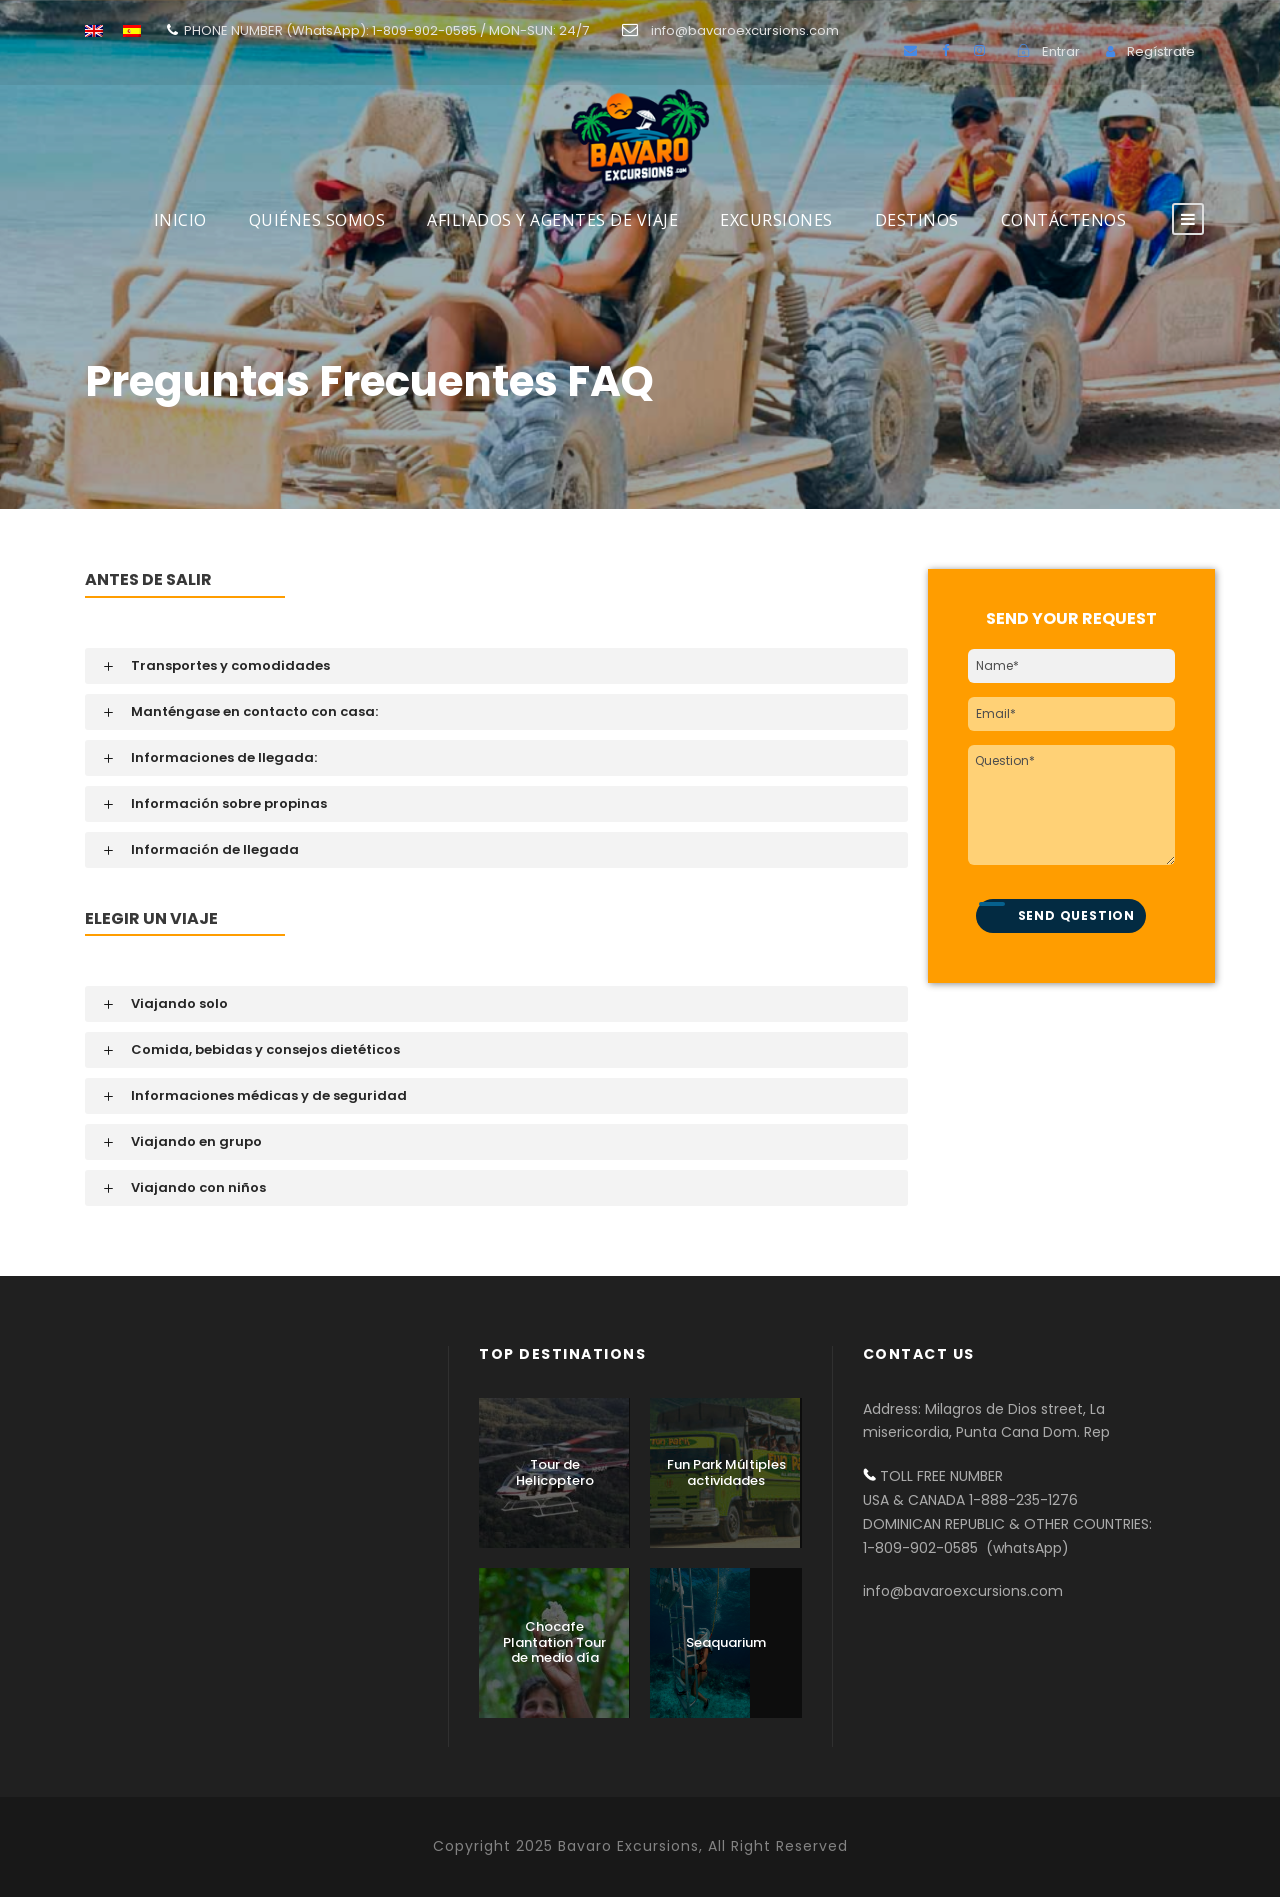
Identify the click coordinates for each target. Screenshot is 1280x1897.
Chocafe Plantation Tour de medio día (554, 1642)
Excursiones (776, 220)
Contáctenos (1064, 220)
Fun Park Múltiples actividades (726, 1472)
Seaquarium (726, 1642)
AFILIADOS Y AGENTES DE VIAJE (552, 220)
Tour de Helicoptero (555, 1472)
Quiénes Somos (317, 220)
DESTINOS (917, 220)
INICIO (180, 220)
